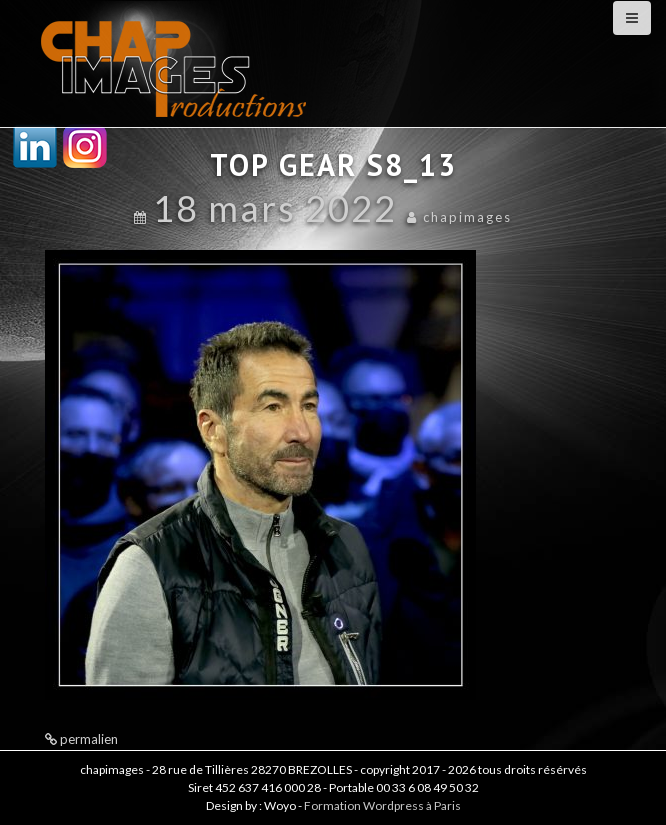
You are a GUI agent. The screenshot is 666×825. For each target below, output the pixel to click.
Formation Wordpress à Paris (382, 805)
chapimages (467, 217)
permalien (87, 739)
